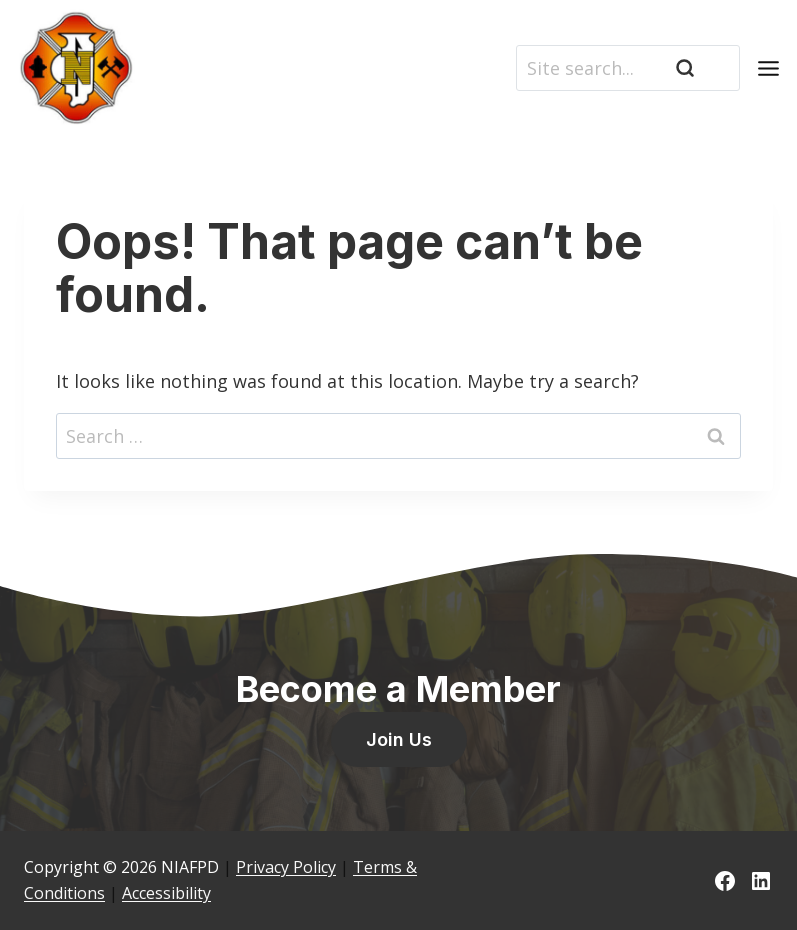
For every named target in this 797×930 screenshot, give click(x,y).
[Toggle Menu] (768, 68)
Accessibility (166, 893)
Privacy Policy (286, 867)
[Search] (628, 67)
